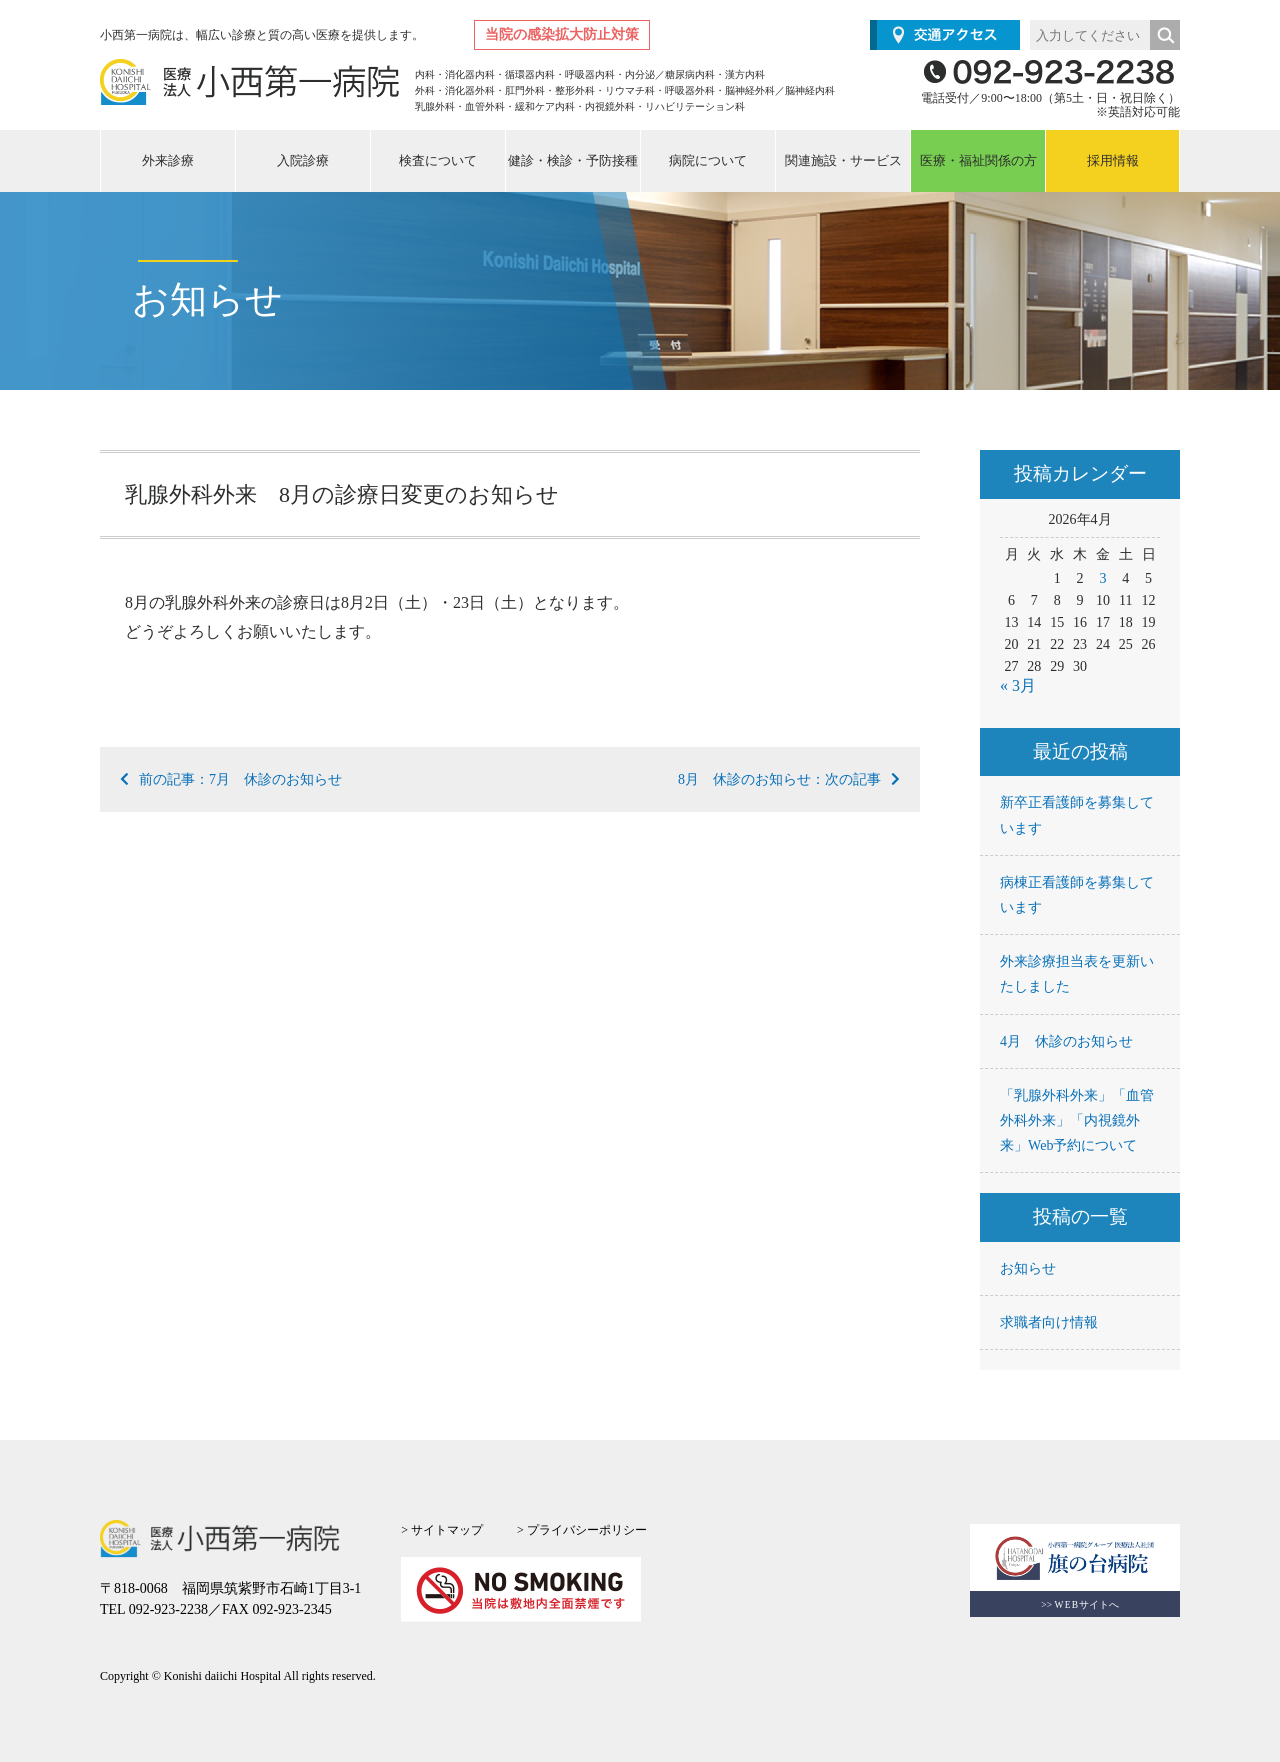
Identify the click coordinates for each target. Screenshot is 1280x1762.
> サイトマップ (442, 1530)
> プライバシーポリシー (582, 1530)
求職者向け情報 (1049, 1322)
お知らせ (1028, 1268)
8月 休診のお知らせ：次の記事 (789, 779)
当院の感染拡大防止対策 (562, 34)
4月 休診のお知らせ (1066, 1041)
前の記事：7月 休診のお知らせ (231, 779)
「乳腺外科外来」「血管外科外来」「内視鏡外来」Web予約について (1077, 1120)
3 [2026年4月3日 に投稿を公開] (1102, 578)
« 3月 (1018, 685)
